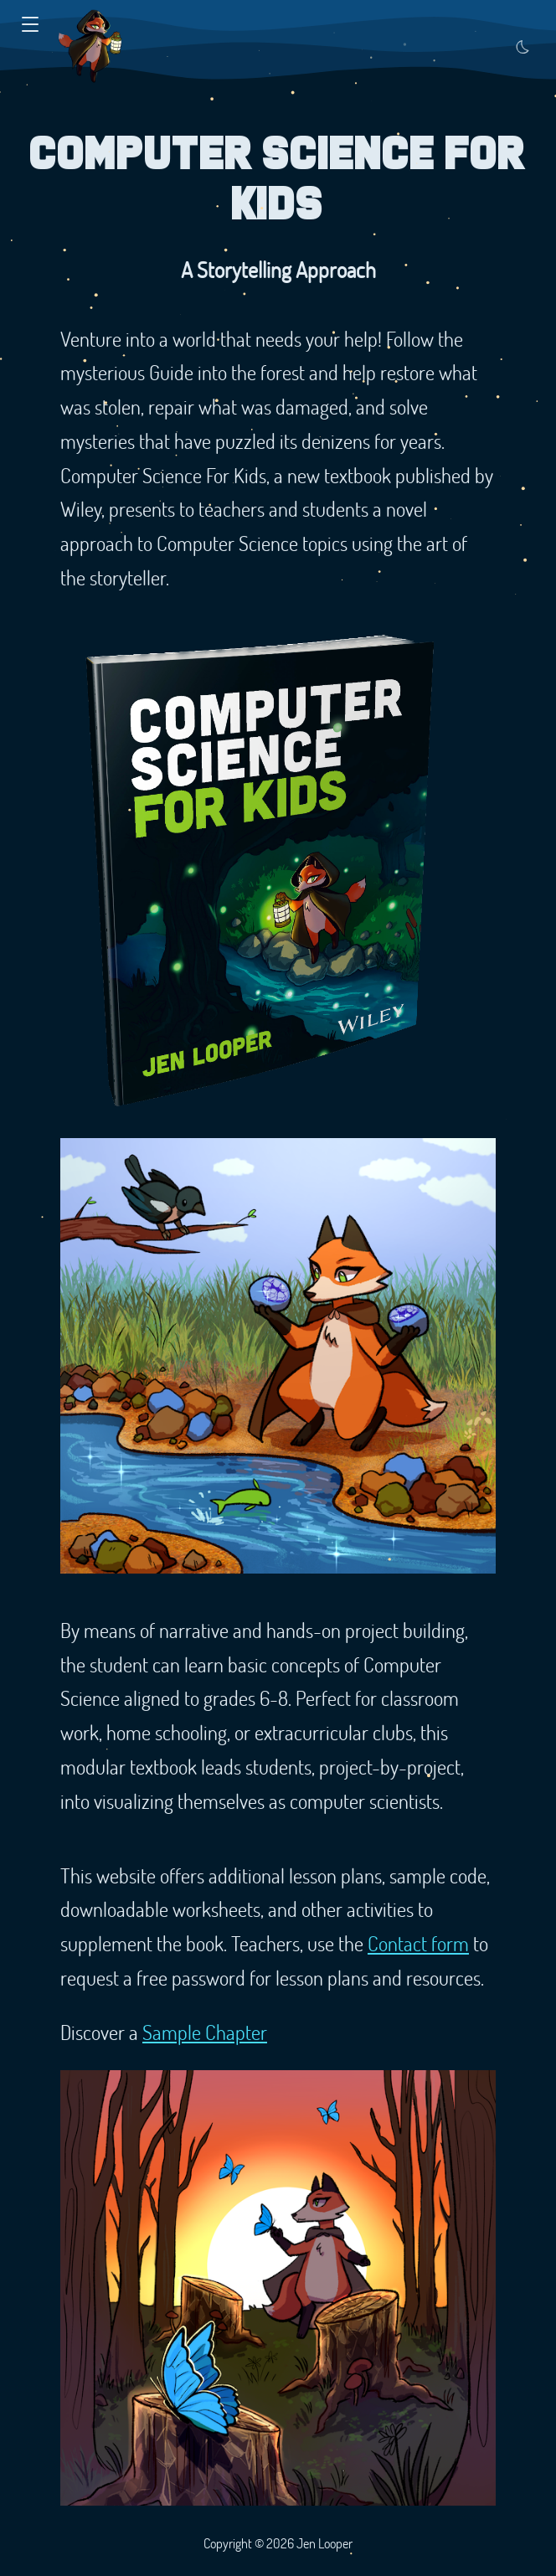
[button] (29, 24)
